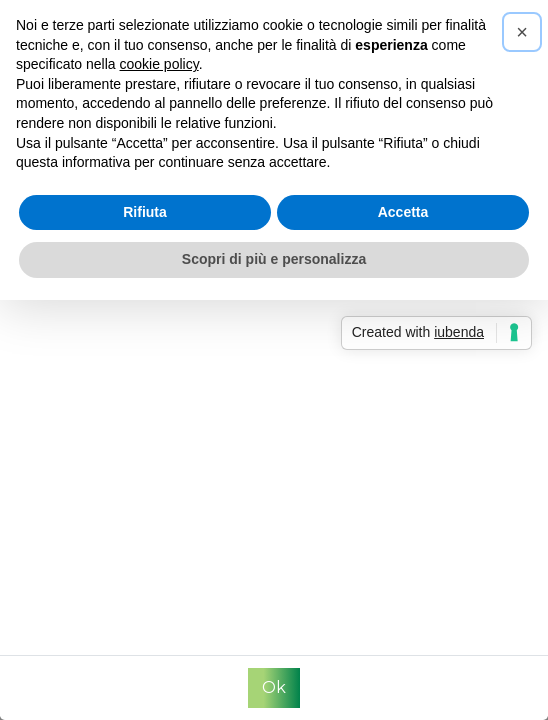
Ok (274, 687)
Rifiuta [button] (145, 212)
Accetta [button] (403, 212)
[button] (522, 32)
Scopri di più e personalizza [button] (274, 259)
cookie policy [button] (159, 64)
